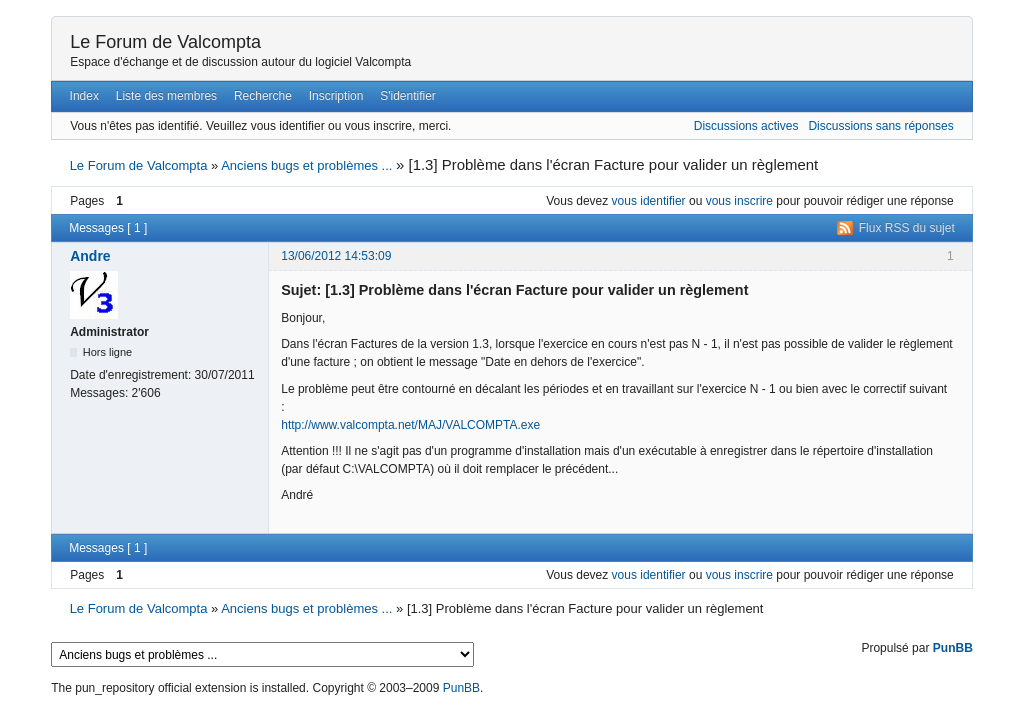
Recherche (263, 96)
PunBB (953, 648)
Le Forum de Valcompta (165, 42)
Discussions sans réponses (880, 126)
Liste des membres (166, 96)
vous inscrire (739, 201)
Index (84, 96)
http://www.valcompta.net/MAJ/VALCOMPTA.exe (410, 425)
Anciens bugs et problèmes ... (306, 165)
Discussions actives (746, 126)
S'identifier (408, 96)
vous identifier (649, 201)
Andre (90, 256)
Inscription (336, 96)
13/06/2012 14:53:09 (336, 256)
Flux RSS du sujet (907, 228)
